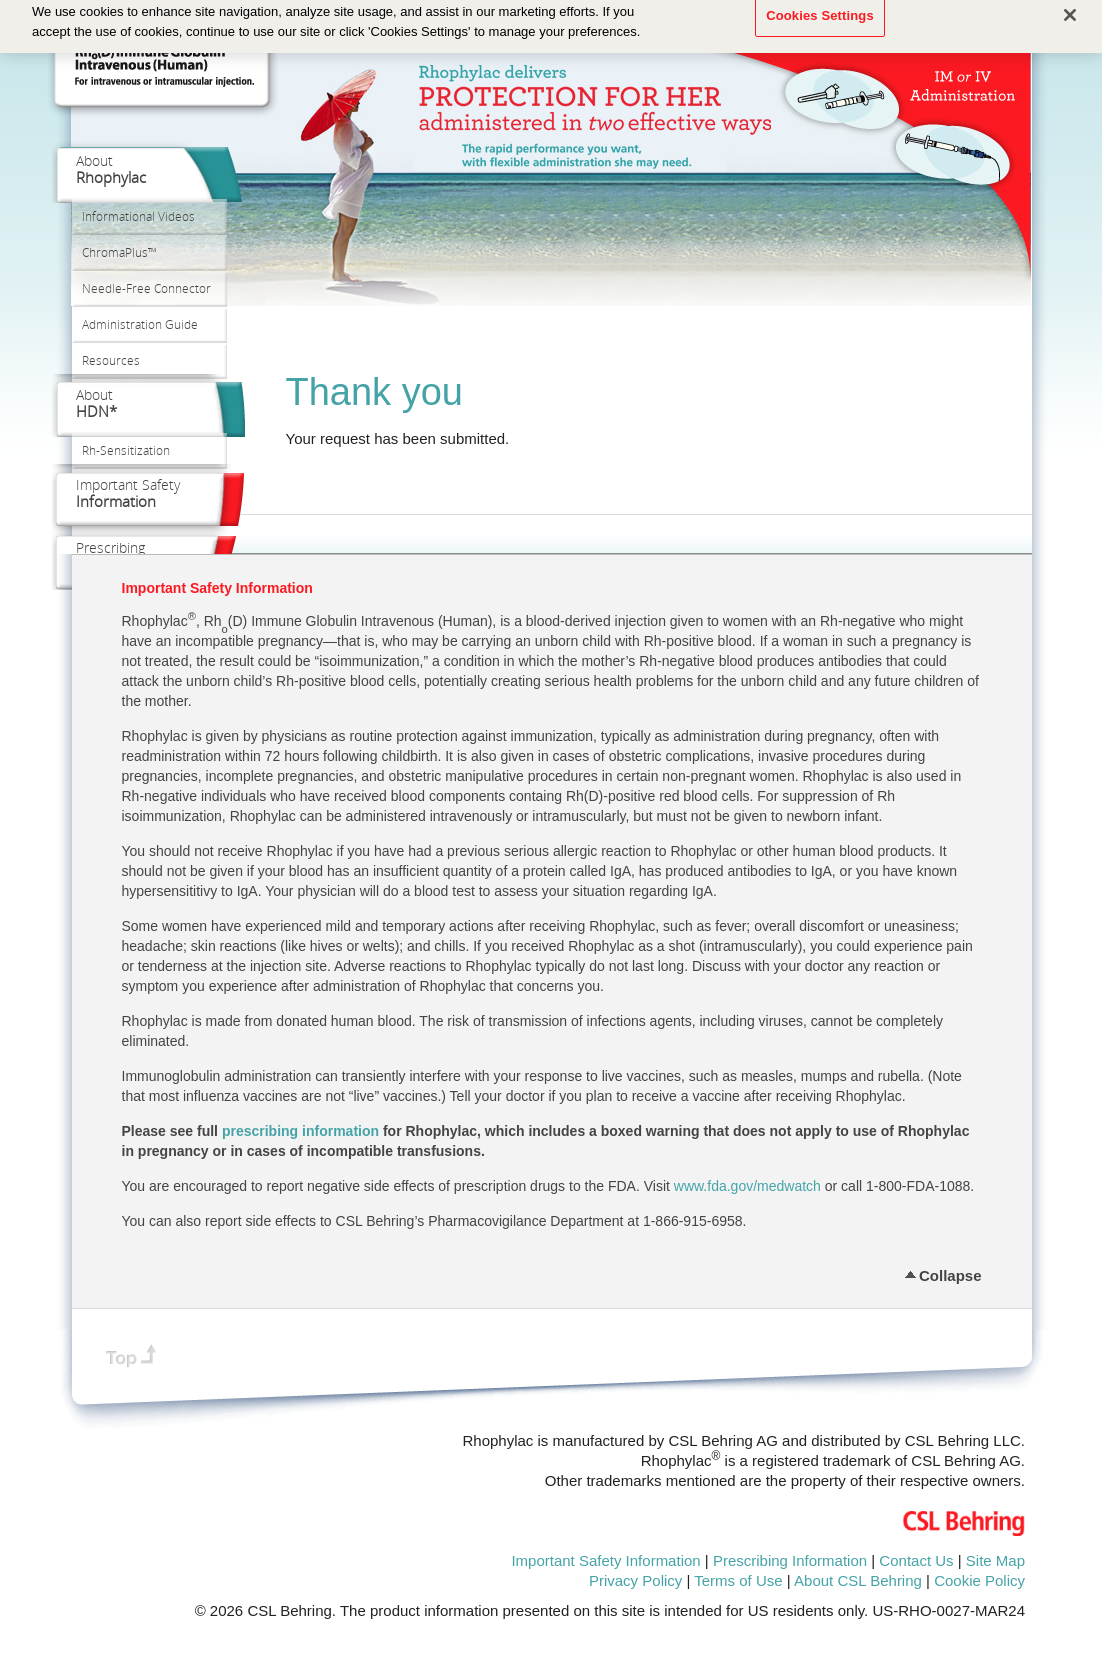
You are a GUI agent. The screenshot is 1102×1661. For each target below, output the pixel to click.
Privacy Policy (635, 1580)
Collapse (950, 1272)
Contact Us (916, 1560)
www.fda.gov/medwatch (747, 1186)
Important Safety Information (605, 1560)
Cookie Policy (979, 1580)
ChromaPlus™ (119, 252)
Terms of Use (738, 1580)
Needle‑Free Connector (146, 288)
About (111, 169)
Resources (111, 360)
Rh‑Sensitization (126, 450)
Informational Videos (138, 216)
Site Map (995, 1560)
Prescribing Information (790, 1560)
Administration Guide (140, 324)
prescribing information (300, 1131)
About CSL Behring (858, 1580)
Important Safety (128, 493)
